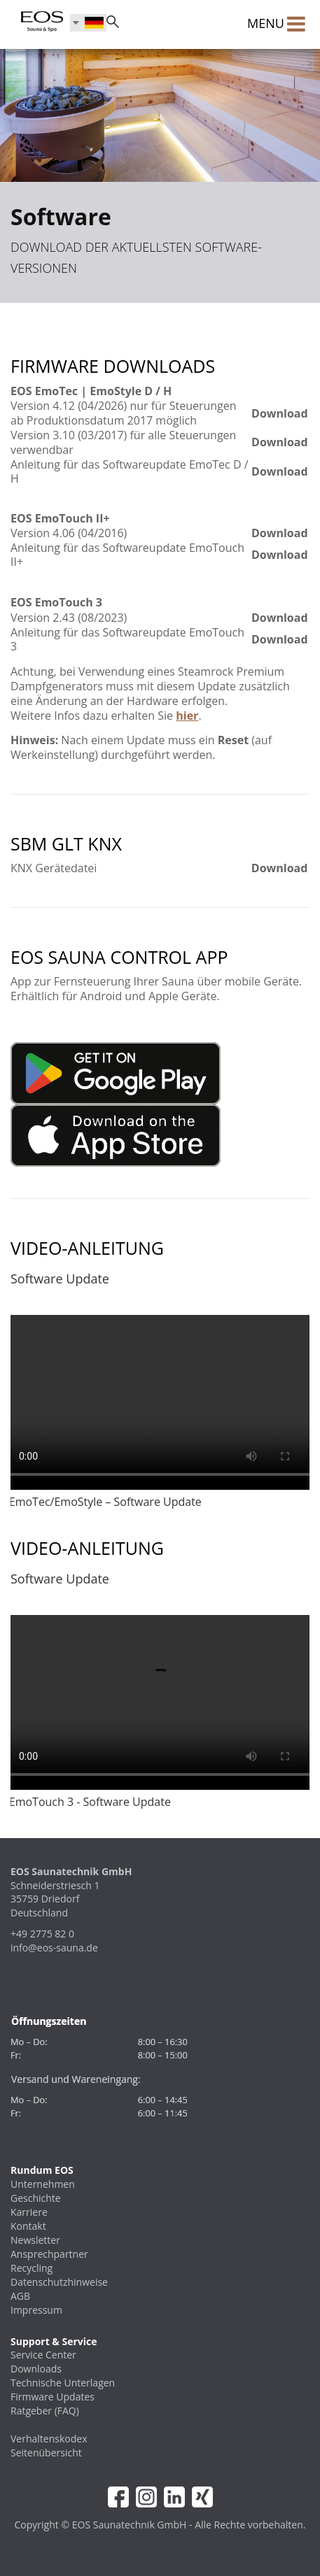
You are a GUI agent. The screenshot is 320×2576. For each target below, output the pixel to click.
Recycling (32, 2268)
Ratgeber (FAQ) (45, 2410)
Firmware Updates (53, 2396)
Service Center (43, 2354)
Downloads (36, 2368)
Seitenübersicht (46, 2452)
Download (279, 413)
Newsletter (35, 2240)
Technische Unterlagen (63, 2382)
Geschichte (36, 2198)
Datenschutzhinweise (59, 2282)
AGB (20, 2296)
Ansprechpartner (49, 2254)
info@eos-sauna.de (54, 1947)
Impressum (36, 2310)
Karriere (29, 2212)
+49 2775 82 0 (42, 1933)
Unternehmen (43, 2184)
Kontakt (28, 2226)
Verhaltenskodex (49, 2438)
